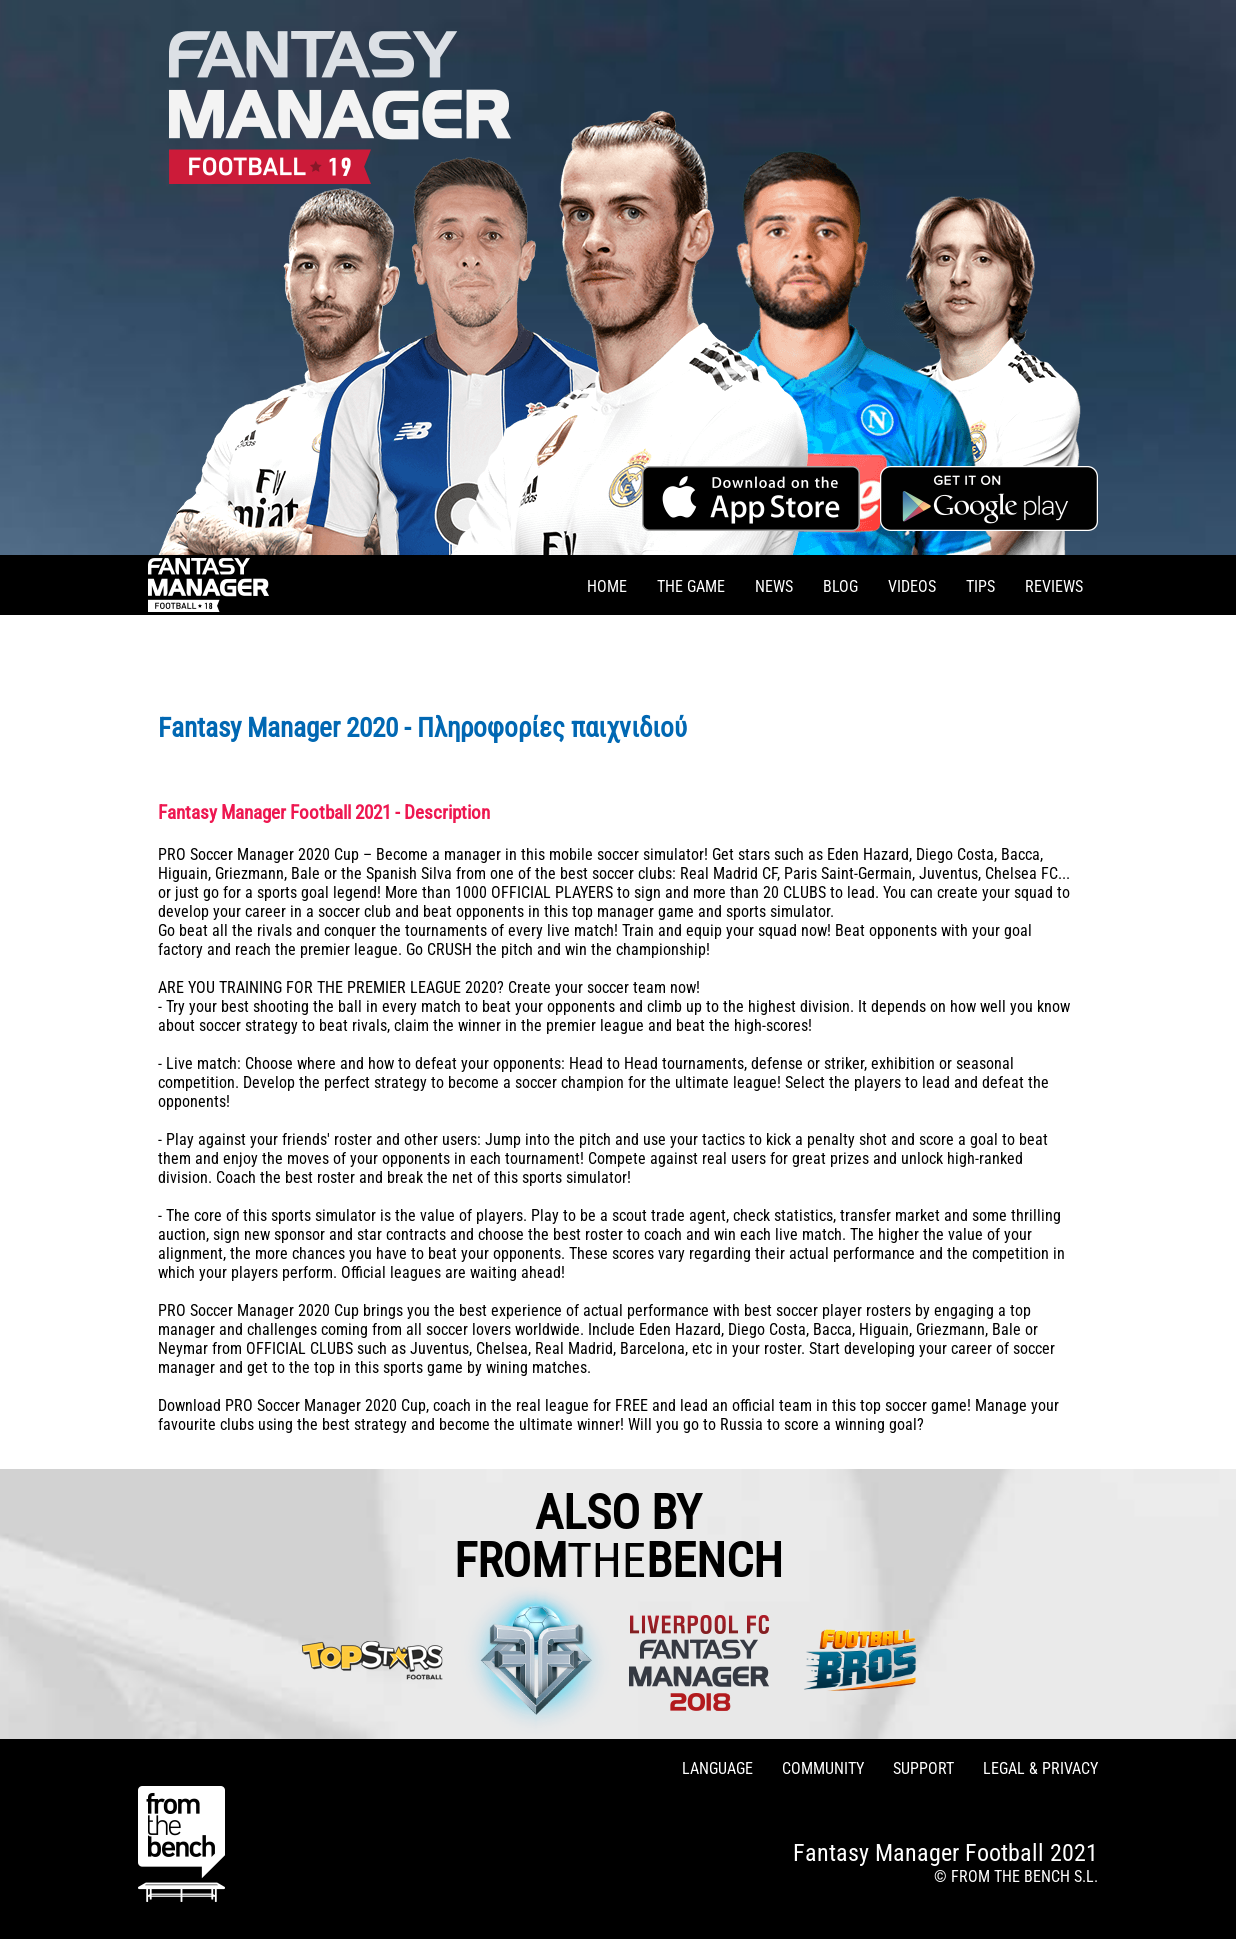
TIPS (980, 586)
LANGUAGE (717, 1768)
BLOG (840, 586)
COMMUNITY (823, 1768)
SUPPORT (923, 1768)
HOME (607, 586)
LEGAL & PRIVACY (1040, 1768)
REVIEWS (1054, 586)
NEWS (774, 586)
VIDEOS (912, 586)
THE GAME (691, 586)
